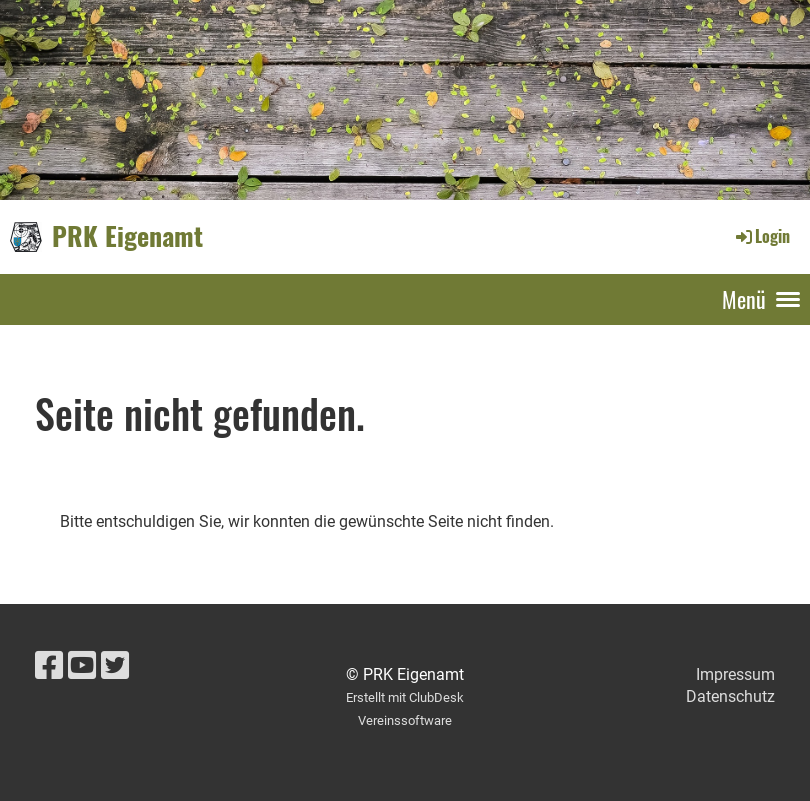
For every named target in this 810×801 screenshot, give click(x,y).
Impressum (735, 674)
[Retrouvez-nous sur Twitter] (115, 666)
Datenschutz (730, 696)
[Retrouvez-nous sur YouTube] (82, 666)
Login (761, 236)
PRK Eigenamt (127, 236)
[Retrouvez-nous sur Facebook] (49, 666)
